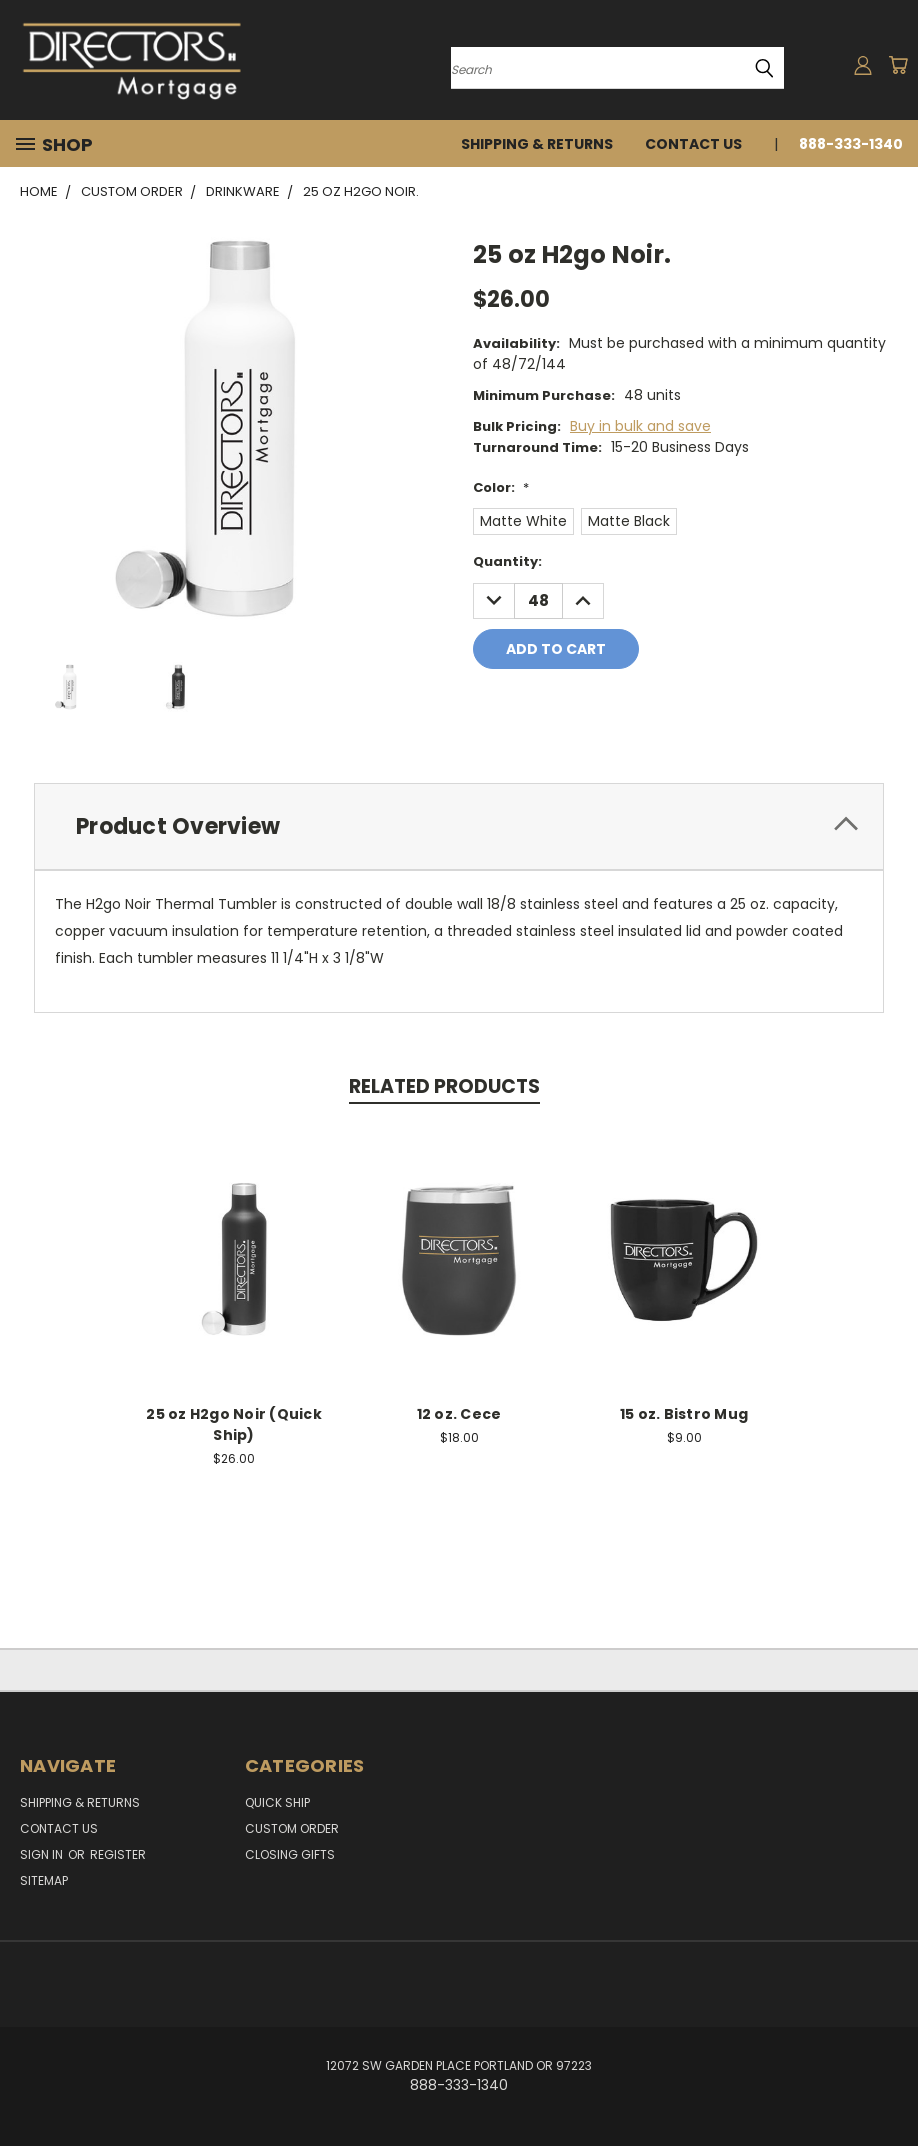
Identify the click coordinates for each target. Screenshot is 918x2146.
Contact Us (693, 144)
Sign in (43, 1854)
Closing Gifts (290, 1854)
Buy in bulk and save (640, 426)
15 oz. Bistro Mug (684, 1414)
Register (118, 1854)
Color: (501, 487)
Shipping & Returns (537, 144)
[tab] (459, 826)
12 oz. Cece (459, 1414)
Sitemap (44, 1880)
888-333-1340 (851, 144)
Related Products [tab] (444, 1086)
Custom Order (292, 1828)
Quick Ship (277, 1802)
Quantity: (507, 561)
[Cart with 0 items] (898, 65)
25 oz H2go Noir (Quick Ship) (234, 1424)
